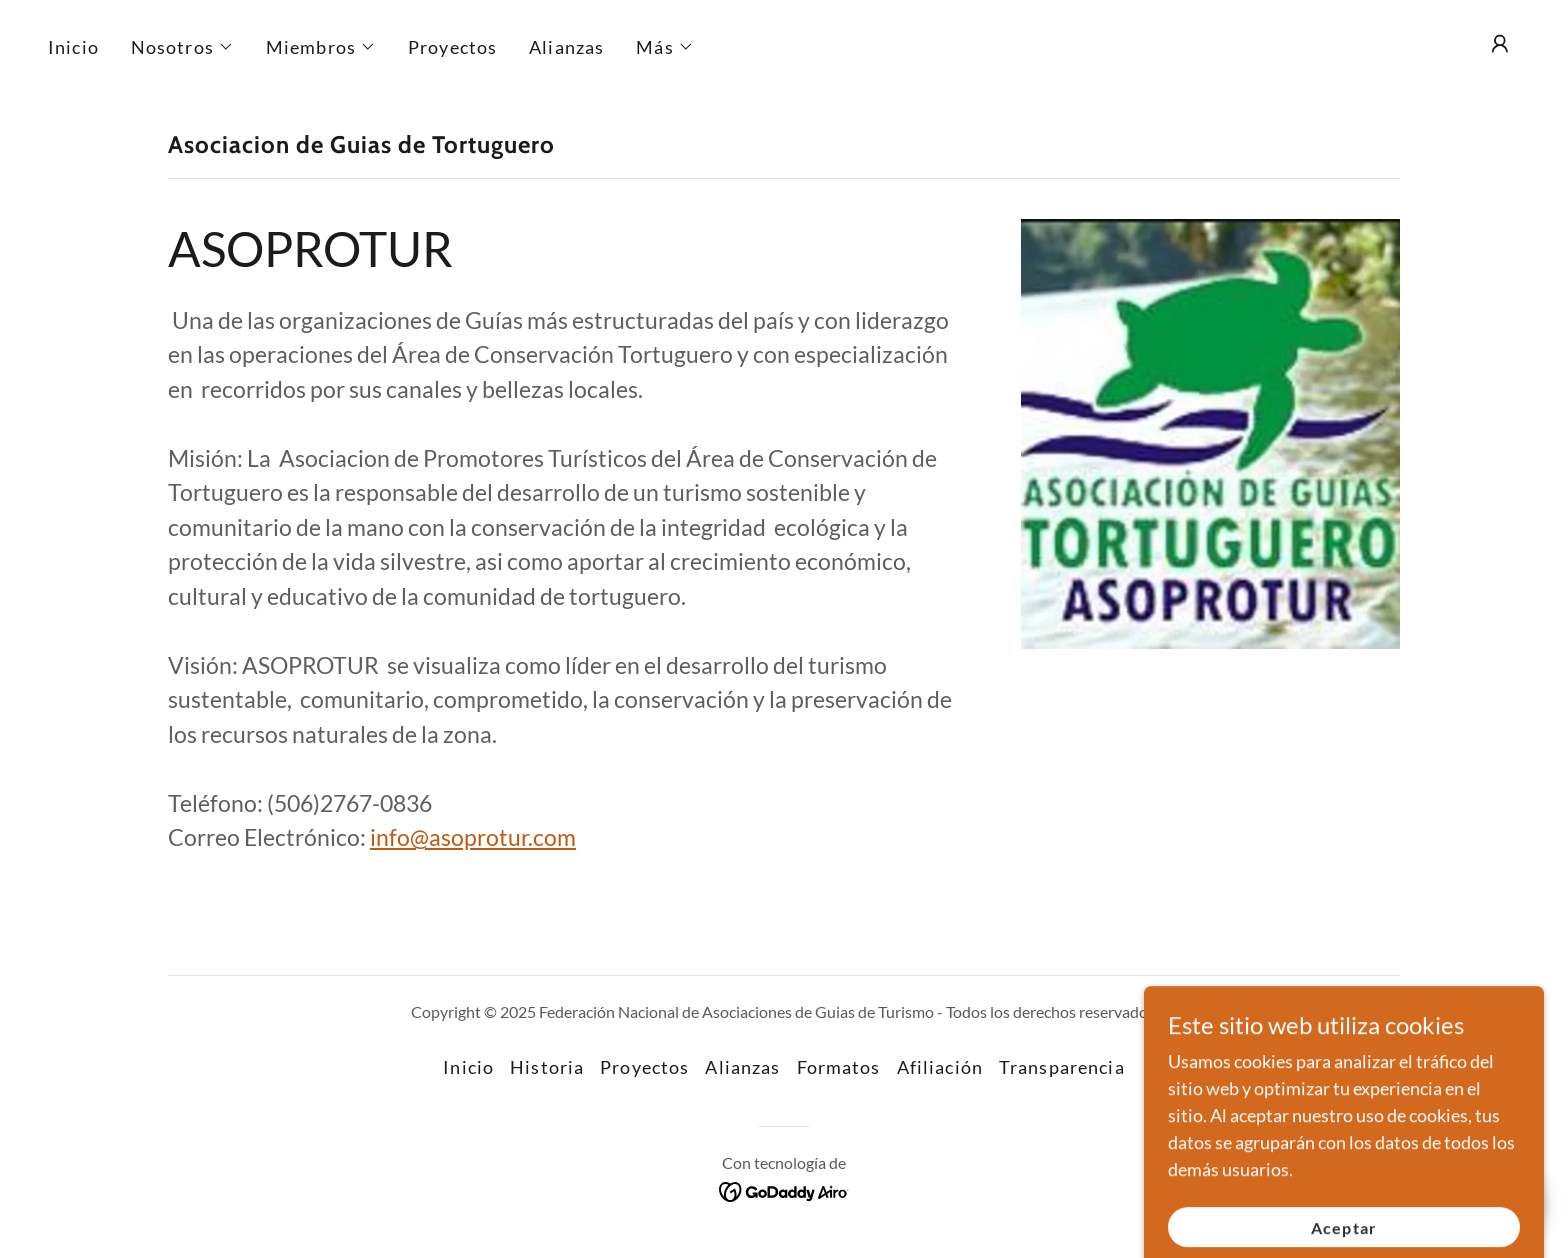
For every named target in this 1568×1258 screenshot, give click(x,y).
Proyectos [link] (452, 47)
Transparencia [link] (1062, 1067)
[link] (784, 1190)
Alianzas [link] (566, 47)
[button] (182, 47)
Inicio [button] (468, 1067)
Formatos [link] (839, 1067)
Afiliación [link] (940, 1067)
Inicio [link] (73, 47)
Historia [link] (547, 1067)
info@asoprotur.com (473, 837)
